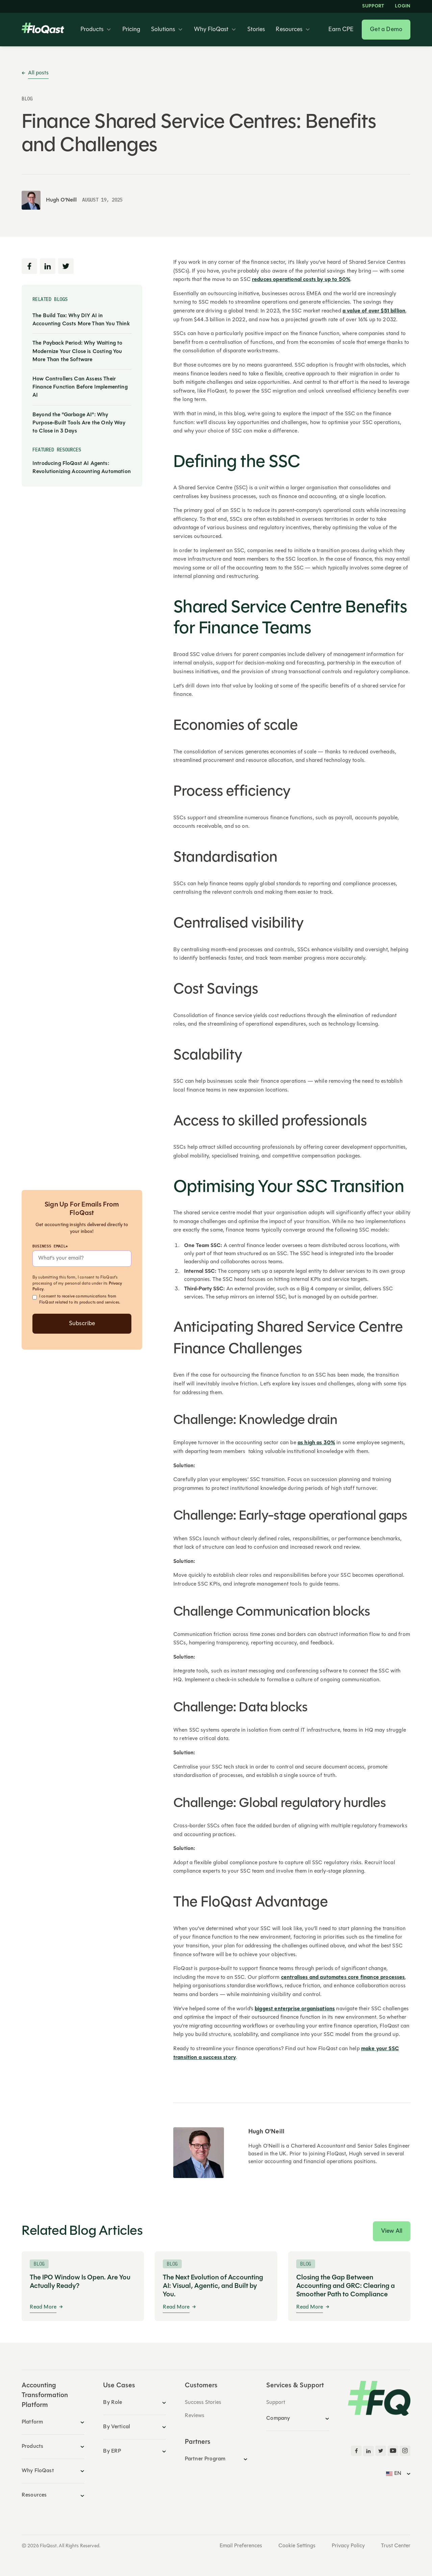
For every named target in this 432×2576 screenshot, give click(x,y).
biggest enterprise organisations (295, 2009)
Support (373, 6)
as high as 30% (316, 1443)
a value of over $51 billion (373, 311)
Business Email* (50, 1245)
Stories (256, 30)
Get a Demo (386, 29)
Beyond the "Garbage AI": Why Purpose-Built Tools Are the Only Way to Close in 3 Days (78, 423)
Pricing (131, 30)
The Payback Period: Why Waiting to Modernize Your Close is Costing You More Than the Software (77, 351)
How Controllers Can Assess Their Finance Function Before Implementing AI (80, 387)
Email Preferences (241, 2546)
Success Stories (203, 2402)
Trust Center (395, 2546)
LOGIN (402, 6)
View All (391, 2231)
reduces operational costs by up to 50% (301, 279)
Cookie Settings (296, 2546)
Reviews (194, 2415)
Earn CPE (341, 30)
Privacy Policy (348, 2546)
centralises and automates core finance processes (343, 1977)
